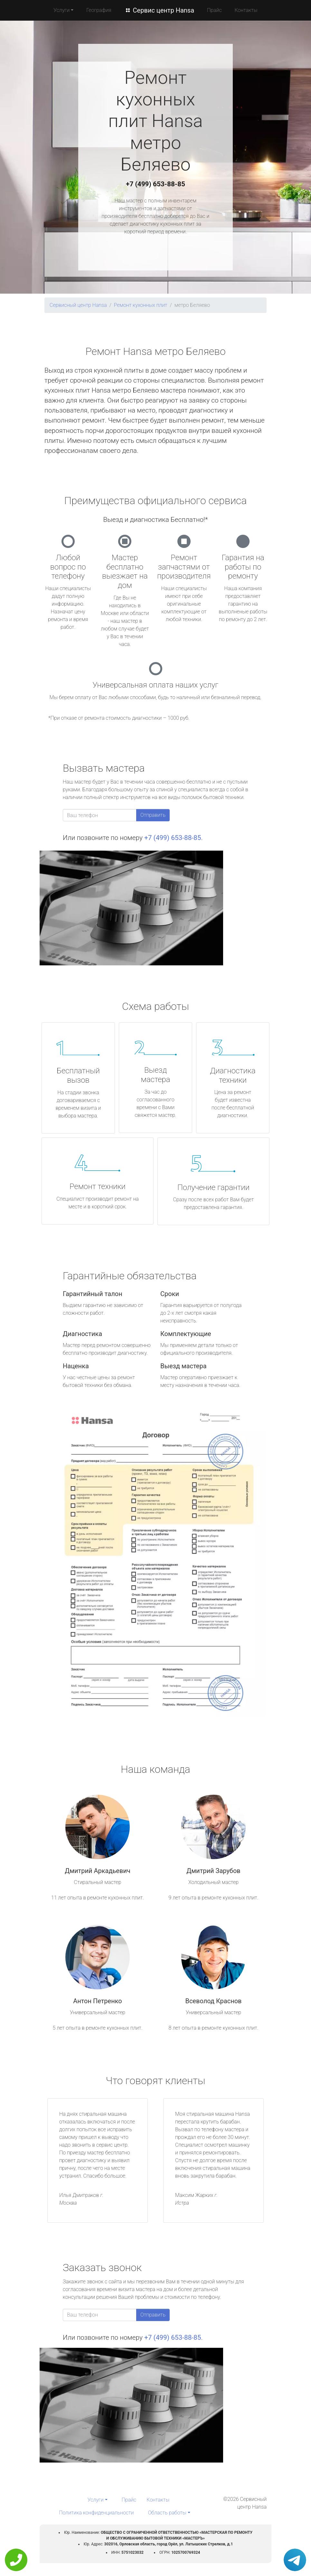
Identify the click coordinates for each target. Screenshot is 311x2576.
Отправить (152, 815)
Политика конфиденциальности (96, 2513)
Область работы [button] (167, 2513)
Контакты (246, 10)
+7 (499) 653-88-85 (155, 184)
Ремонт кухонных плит (140, 305)
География (98, 10)
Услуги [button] (61, 10)
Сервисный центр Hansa (78, 305)
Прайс (214, 10)
